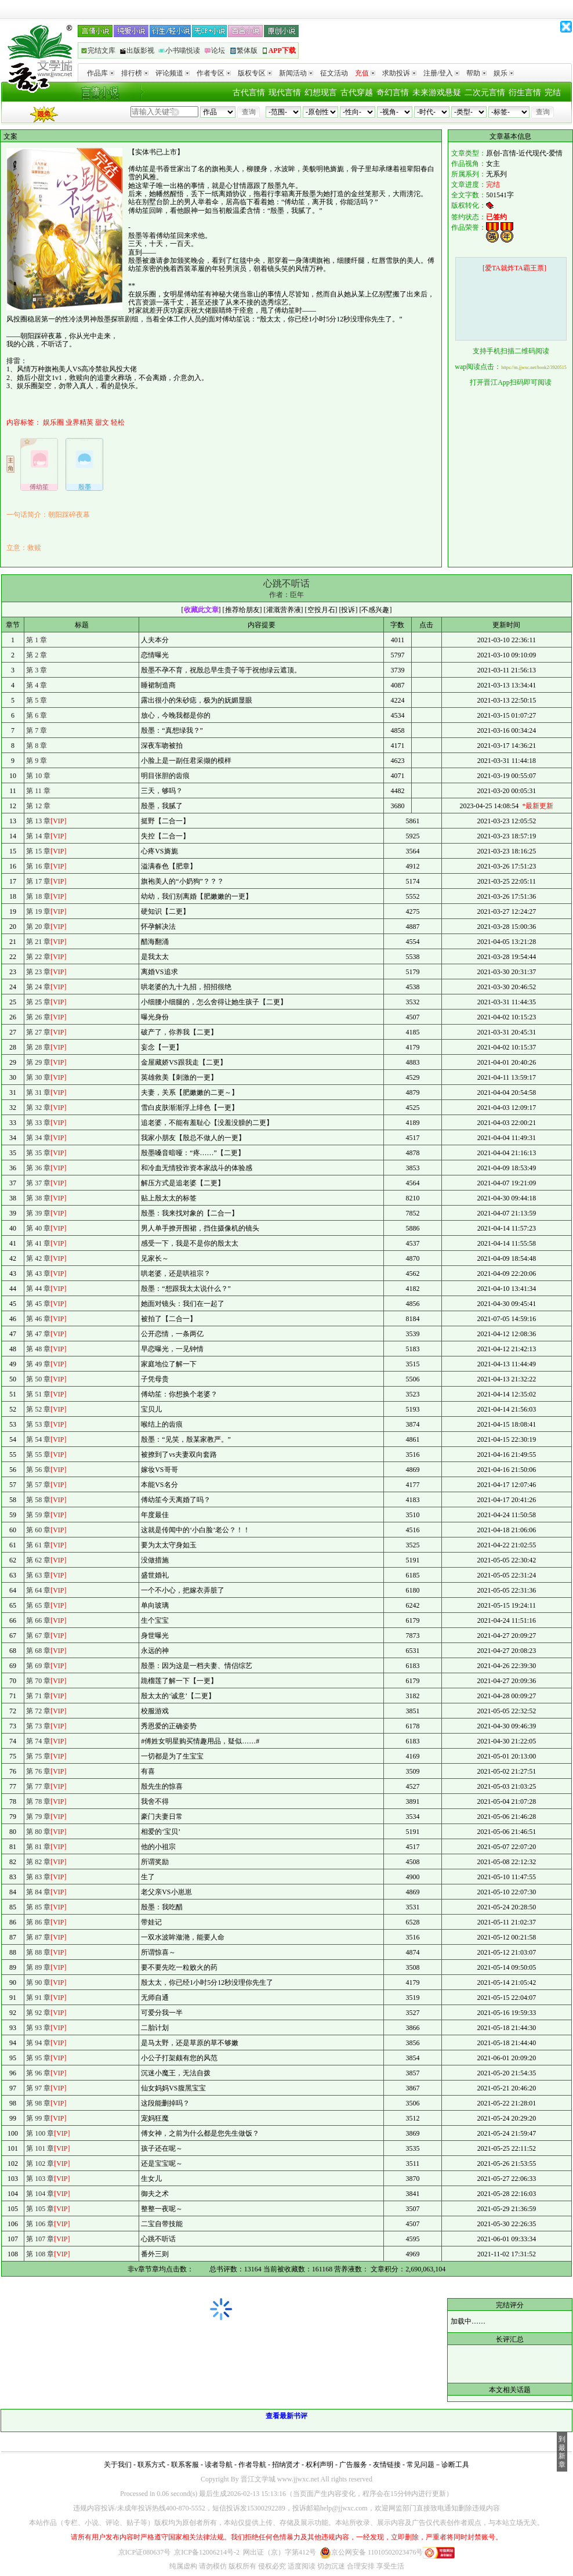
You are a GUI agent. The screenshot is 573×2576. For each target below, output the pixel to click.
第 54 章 (38, 1439)
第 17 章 (38, 881)
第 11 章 (38, 791)
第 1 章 (36, 640)
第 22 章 (38, 957)
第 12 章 (38, 806)
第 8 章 (36, 745)
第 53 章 (38, 1424)
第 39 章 (38, 1213)
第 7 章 (36, 730)
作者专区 (214, 73)
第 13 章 (38, 821)
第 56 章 (38, 1470)
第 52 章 (38, 1409)
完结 (553, 92)
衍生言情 (525, 92)
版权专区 (255, 73)
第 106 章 (40, 2224)
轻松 (118, 422)
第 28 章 (38, 1047)
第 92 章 (38, 2013)
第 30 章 (38, 1077)
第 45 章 (38, 1304)
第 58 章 (38, 1500)
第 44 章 (38, 1289)
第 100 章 (40, 2133)
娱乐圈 (53, 422)
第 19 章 (38, 911)
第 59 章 (38, 1515)
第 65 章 (38, 1605)
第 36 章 (38, 1168)
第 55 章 (38, 1454)
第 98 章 (38, 2103)
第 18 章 (38, 896)
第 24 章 (38, 987)
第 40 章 (38, 1228)
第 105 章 (40, 2209)
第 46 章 (38, 1319)
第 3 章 (36, 670)
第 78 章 (38, 1801)
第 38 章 (38, 1198)
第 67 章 (38, 1635)
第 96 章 (38, 2073)
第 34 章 (38, 1138)
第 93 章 (38, 2028)
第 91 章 (38, 1997)
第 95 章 (38, 2058)
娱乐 (504, 73)
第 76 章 (38, 1771)
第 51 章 (38, 1394)
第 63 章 (38, 1575)
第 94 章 (38, 2043)
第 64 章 (38, 1590)
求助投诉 (399, 73)
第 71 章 (38, 1696)
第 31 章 (38, 1092)
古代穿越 (356, 92)
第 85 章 (38, 1907)
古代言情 (249, 92)
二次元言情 (485, 92)
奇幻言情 (392, 92)
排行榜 (134, 73)
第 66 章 (38, 1620)
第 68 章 (38, 1651)
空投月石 (321, 610)
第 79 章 (38, 1816)
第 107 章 (40, 2239)
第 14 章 (38, 836)
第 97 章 (38, 2088)
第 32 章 (38, 1108)
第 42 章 (38, 1258)
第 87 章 (38, 1937)
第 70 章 (38, 1681)
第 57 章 (38, 1485)
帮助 (476, 73)
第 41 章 (38, 1243)
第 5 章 (36, 700)
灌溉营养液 (283, 610)
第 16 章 (38, 866)
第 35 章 (38, 1153)
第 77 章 (38, 1786)
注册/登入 (441, 73)
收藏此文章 (201, 610)
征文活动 (334, 73)
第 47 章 (38, 1334)
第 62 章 (38, 1560)
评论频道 (172, 73)
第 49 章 (38, 1364)
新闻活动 (296, 73)
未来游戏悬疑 (436, 92)
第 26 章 (38, 1017)
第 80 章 (38, 1832)
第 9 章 (36, 761)
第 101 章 (40, 2148)
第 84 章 (38, 1892)
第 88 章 (38, 1952)
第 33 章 (38, 1123)
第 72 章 (38, 1711)
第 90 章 (38, 1982)
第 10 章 (38, 776)
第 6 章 (36, 715)
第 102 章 (40, 2163)
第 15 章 (38, 851)
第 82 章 (38, 1862)
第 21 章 (38, 942)
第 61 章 (38, 1545)
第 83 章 (38, 1877)
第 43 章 (38, 1273)
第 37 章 (38, 1183)
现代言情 (285, 92)
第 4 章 (36, 685)
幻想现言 (320, 92)
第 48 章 (38, 1349)
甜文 (102, 422)
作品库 (100, 73)
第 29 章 (38, 1062)
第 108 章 (40, 2254)
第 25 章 (38, 1002)
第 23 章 (38, 972)
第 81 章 (38, 1847)
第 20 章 (38, 926)
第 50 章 (38, 1379)
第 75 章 (38, 1756)
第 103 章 (40, 2179)
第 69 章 (38, 1666)
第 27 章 (38, 1032)
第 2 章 (36, 655)
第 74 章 (38, 1741)
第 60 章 (38, 1530)
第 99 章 (38, 2118)
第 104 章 (40, 2194)
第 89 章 (38, 1967)
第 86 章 (38, 1922)
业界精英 (79, 422)
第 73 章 (38, 1726)
